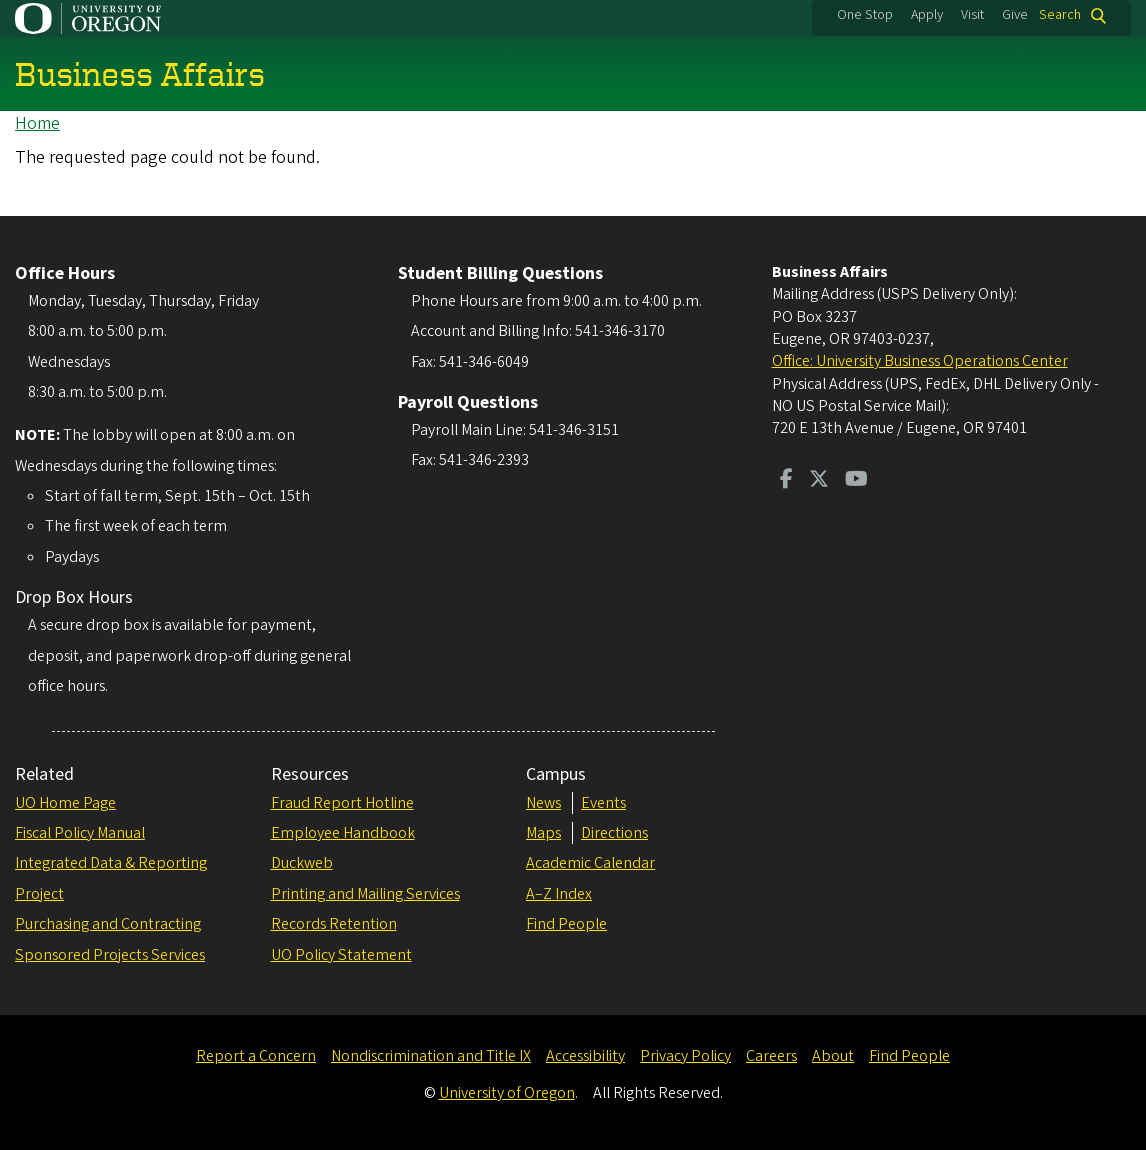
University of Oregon (507, 1093)
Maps (543, 833)
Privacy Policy (685, 1056)
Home (37, 123)
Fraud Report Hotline (342, 803)
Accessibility (585, 1056)
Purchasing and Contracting (108, 924)
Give (1015, 15)
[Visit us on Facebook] (786, 481)
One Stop (865, 15)
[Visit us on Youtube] (856, 481)
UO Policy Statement (341, 955)
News (543, 803)
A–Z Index (559, 894)
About (833, 1056)
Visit (972, 15)
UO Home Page (65, 803)
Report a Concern (256, 1056)
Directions (614, 833)
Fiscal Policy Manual (80, 833)
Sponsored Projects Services (110, 955)
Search (1060, 15)
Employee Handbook (343, 833)
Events (603, 803)
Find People (566, 924)
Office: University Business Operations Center (920, 361)
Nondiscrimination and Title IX (431, 1056)
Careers (771, 1056)
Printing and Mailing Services (365, 894)
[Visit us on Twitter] (819, 481)
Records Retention (334, 924)
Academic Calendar (590, 863)
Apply (927, 15)
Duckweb (302, 863)
